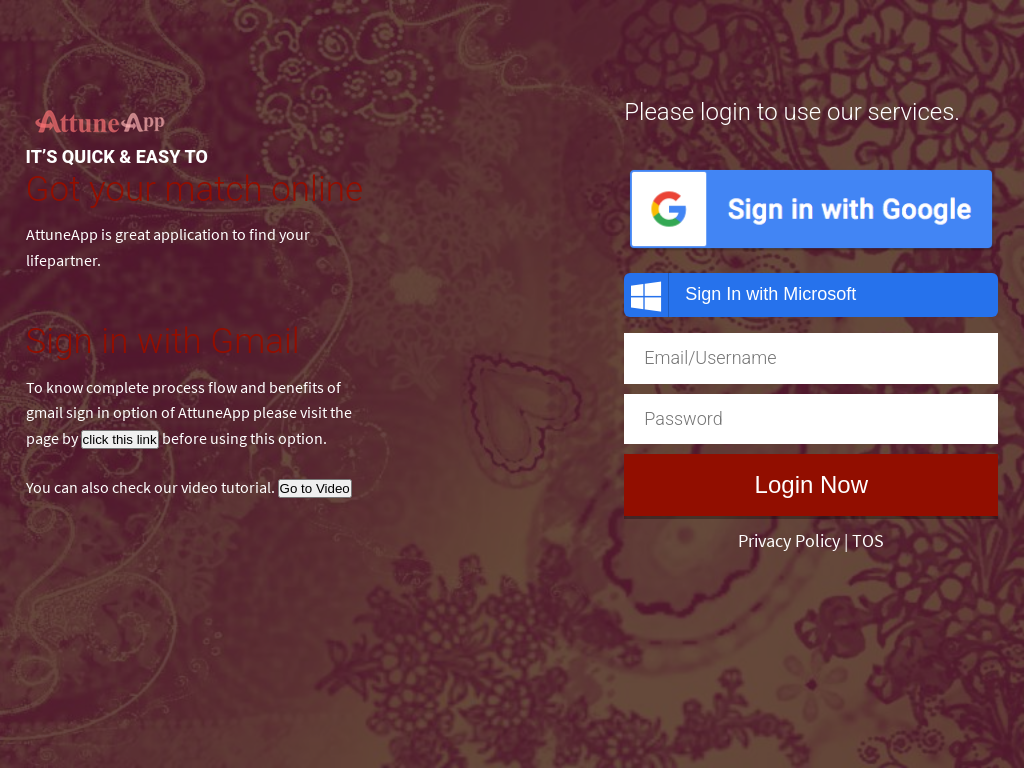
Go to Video (315, 488)
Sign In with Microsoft (740, 295)
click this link (120, 439)
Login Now (811, 484)
